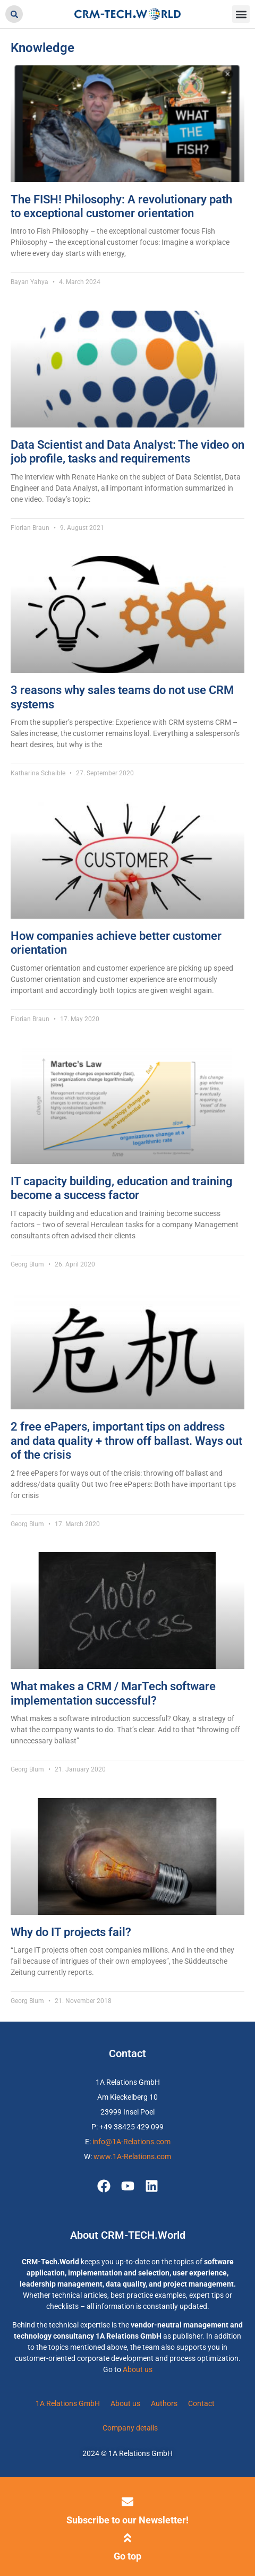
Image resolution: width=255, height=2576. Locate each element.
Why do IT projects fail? (71, 1932)
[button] (14, 14)
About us (137, 2369)
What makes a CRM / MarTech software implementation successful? (113, 1693)
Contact (201, 2403)
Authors (164, 2403)
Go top (127, 2556)
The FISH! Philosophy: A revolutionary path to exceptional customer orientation (121, 206)
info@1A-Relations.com (131, 2141)
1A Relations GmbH (68, 2403)
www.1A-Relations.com (132, 2156)
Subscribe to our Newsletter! (127, 2520)
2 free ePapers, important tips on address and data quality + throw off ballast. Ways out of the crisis (126, 1440)
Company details (130, 2428)
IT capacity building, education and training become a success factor (122, 1188)
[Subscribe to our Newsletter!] (127, 2501)
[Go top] (127, 2538)
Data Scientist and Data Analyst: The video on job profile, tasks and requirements (127, 451)
